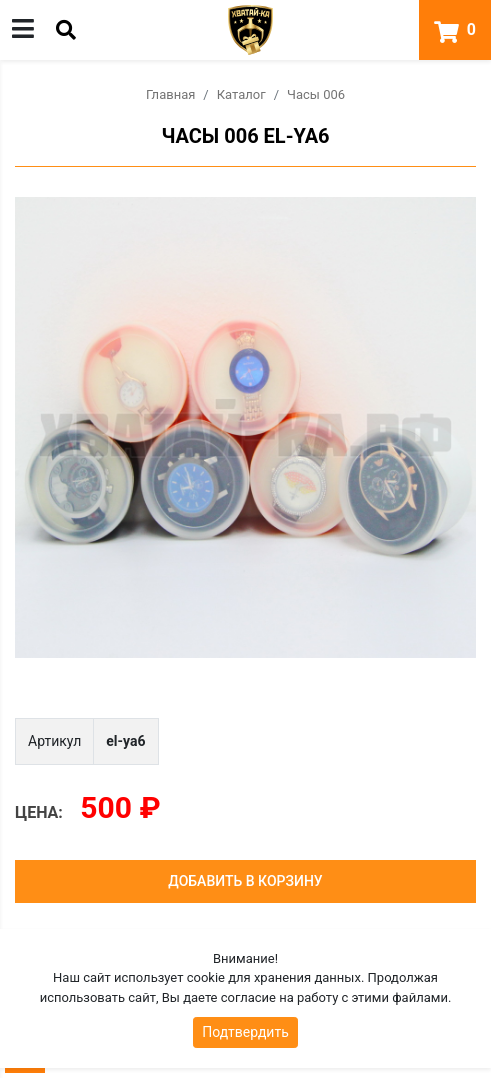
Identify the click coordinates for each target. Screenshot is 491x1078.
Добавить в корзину (245, 881)
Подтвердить (245, 1032)
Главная (170, 94)
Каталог (241, 94)
